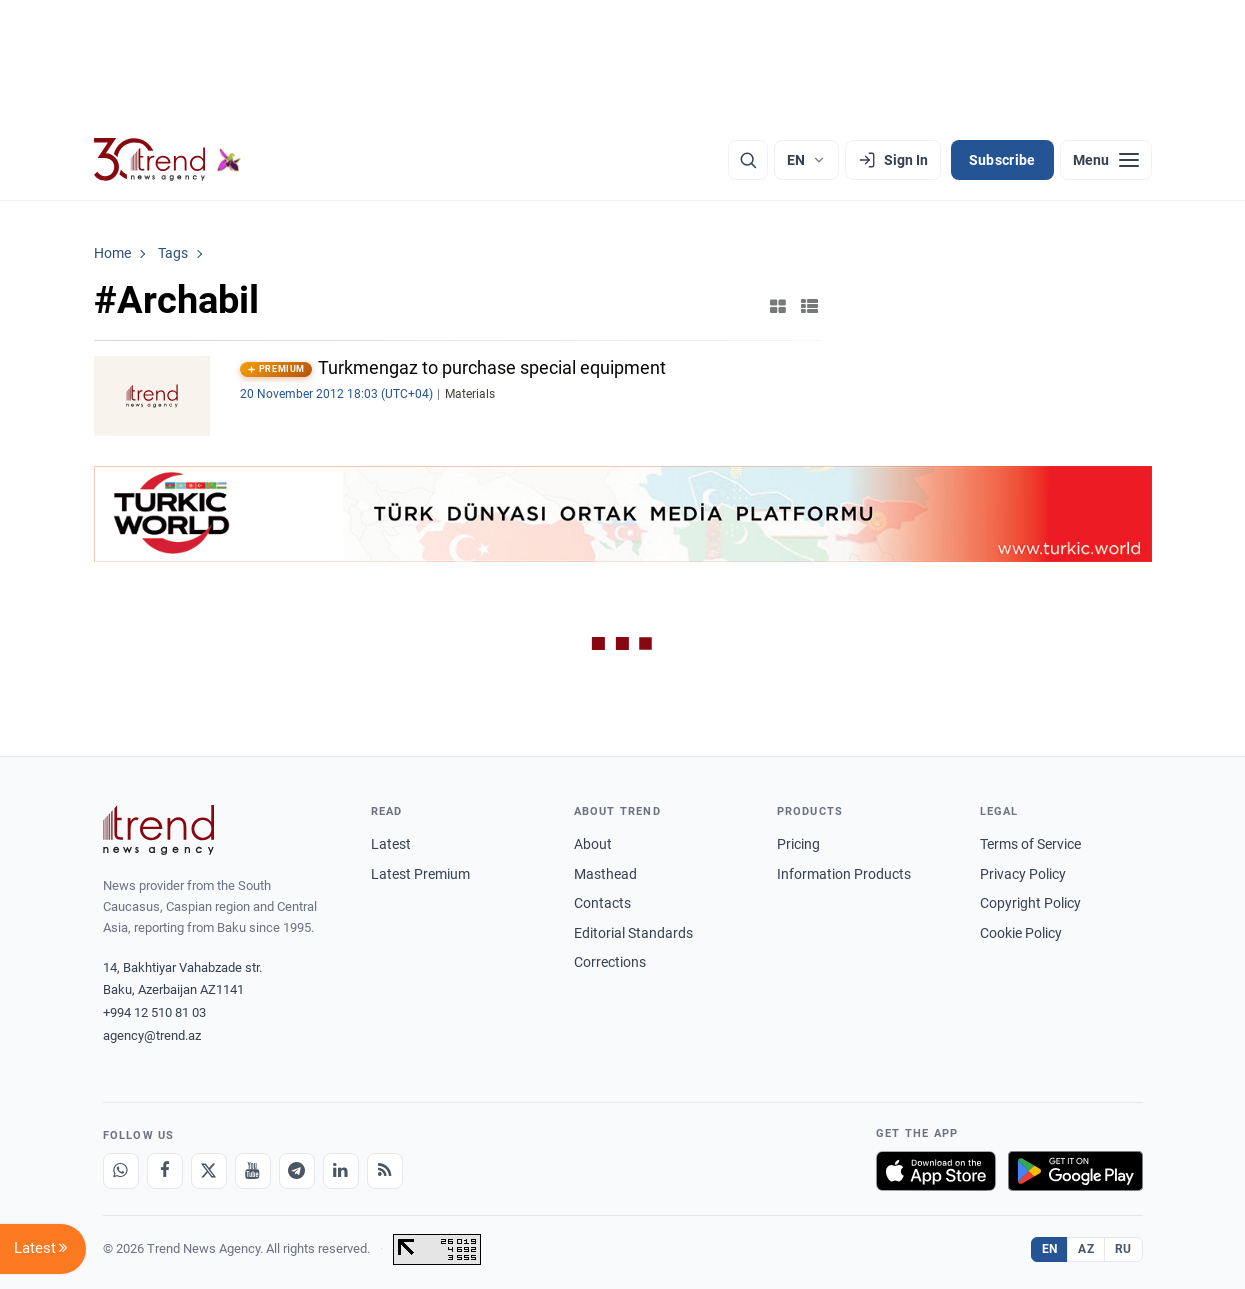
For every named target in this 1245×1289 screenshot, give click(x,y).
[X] (209, 1171)
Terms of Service (1030, 844)
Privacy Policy (1023, 874)
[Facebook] (165, 1171)
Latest (391, 844)
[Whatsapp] (121, 1171)
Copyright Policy (1030, 903)
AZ (1086, 1249)
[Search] (748, 160)
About (593, 844)
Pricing (798, 844)
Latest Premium (420, 874)
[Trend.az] (168, 160)
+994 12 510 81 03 (154, 1012)
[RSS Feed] (385, 1171)
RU (1123, 1249)
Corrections (610, 962)
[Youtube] (253, 1171)
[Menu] (1106, 160)
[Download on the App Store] (936, 1171)
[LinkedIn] (341, 1171)
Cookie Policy (1021, 933)
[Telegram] (297, 1171)
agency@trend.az (152, 1035)
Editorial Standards (633, 933)
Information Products (844, 874)
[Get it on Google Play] (1075, 1171)
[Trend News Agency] (159, 830)
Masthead (605, 874)
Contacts (602, 903)
